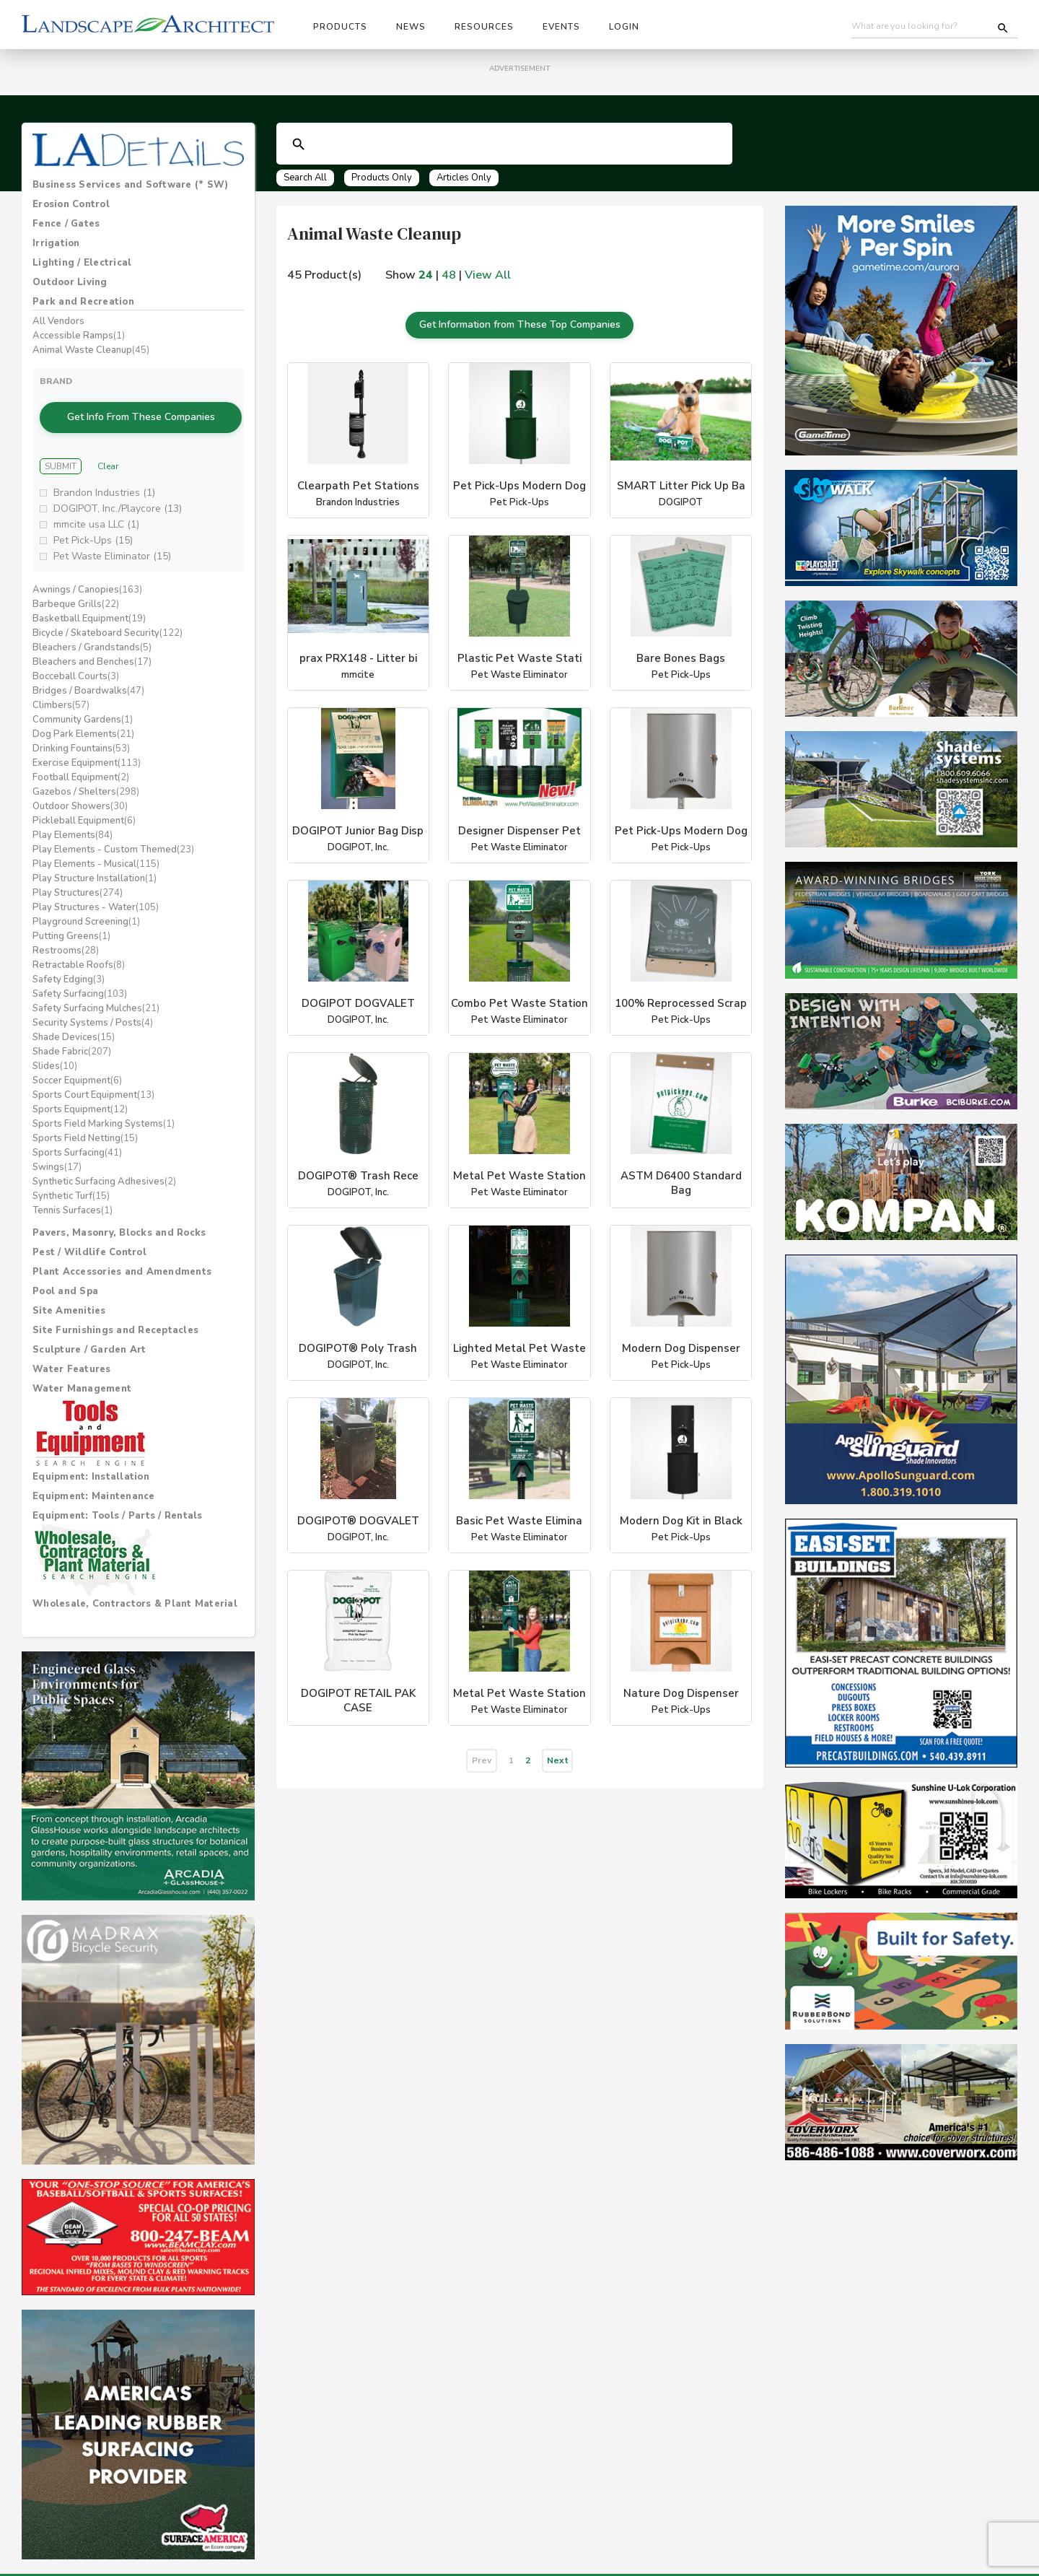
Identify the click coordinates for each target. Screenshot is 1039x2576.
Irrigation (56, 243)
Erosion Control (71, 204)
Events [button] (561, 26)
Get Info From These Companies (140, 410)
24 (425, 275)
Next (558, 1750)
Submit (60, 452)
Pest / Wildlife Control (89, 1238)
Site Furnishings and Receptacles (115, 1316)
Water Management (81, 1374)
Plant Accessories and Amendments (121, 1258)
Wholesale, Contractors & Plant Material (134, 1590)
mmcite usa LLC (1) (96, 511)
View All (488, 275)
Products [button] (340, 26)
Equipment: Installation (90, 1463)
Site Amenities (69, 1297)
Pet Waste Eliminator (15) (112, 542)
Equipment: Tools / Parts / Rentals (117, 1502)
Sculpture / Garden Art (89, 1336)
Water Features (71, 1355)
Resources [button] (484, 26)
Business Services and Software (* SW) (130, 184)
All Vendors (58, 321)
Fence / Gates (66, 223)
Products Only (381, 177)
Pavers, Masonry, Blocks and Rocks (119, 1219)
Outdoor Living (70, 282)
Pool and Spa (65, 1277)
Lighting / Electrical (81, 262)
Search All (305, 177)
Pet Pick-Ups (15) (93, 526)
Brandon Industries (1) (104, 479)
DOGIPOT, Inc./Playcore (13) (117, 495)
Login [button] (624, 26)
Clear (107, 452)
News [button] (411, 26)
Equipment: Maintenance (93, 1482)
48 (449, 275)
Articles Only (464, 177)
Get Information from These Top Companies (519, 320)
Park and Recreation (83, 301)
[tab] (138, 185)
